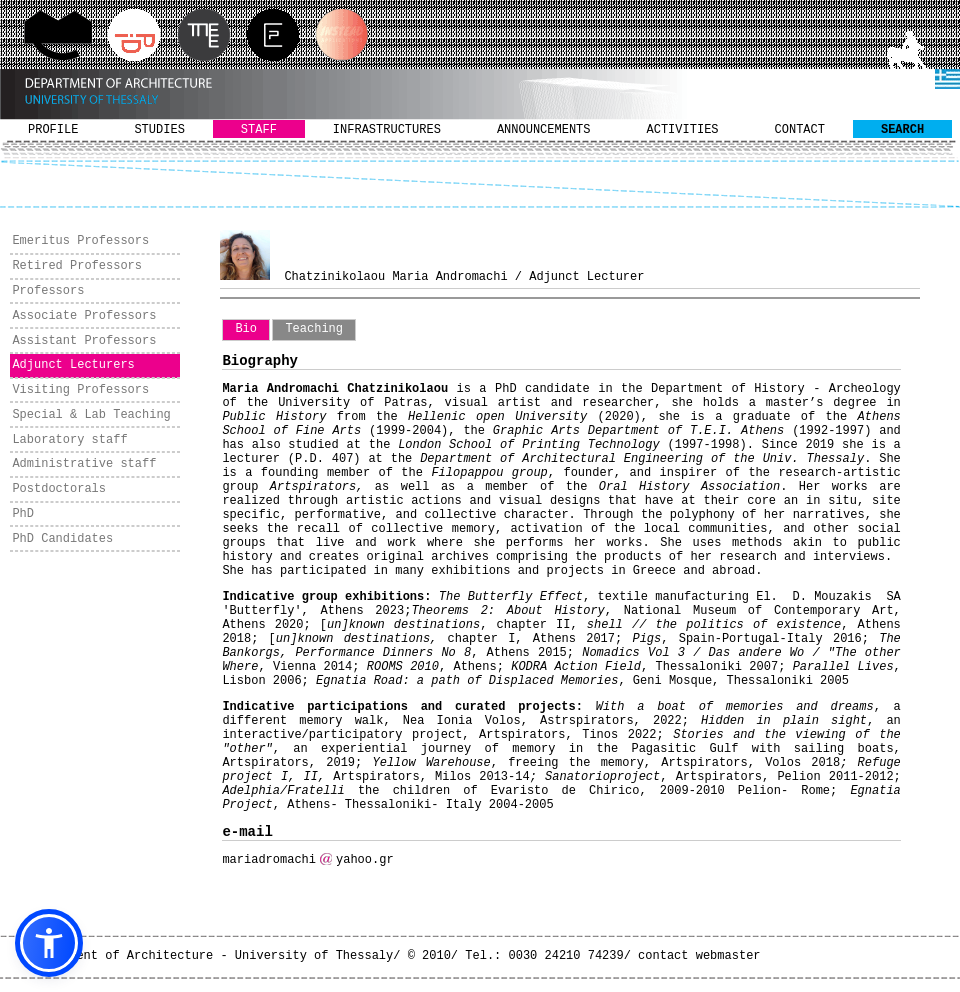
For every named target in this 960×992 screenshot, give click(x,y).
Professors (48, 291)
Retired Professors (77, 266)
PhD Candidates (62, 539)
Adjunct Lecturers (73, 365)
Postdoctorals (59, 489)
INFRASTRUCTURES (387, 130)
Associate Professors (84, 316)
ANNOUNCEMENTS (544, 130)
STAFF (259, 130)
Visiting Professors (80, 390)
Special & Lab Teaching (91, 415)
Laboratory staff (69, 440)
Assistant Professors (84, 341)
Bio (246, 329)
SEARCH (902, 130)
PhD (23, 514)
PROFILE (53, 130)
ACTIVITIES (683, 130)
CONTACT (800, 130)
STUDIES (159, 130)
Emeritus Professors (80, 241)
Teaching (314, 329)
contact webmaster (699, 956)
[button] (49, 943)
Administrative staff (84, 464)
